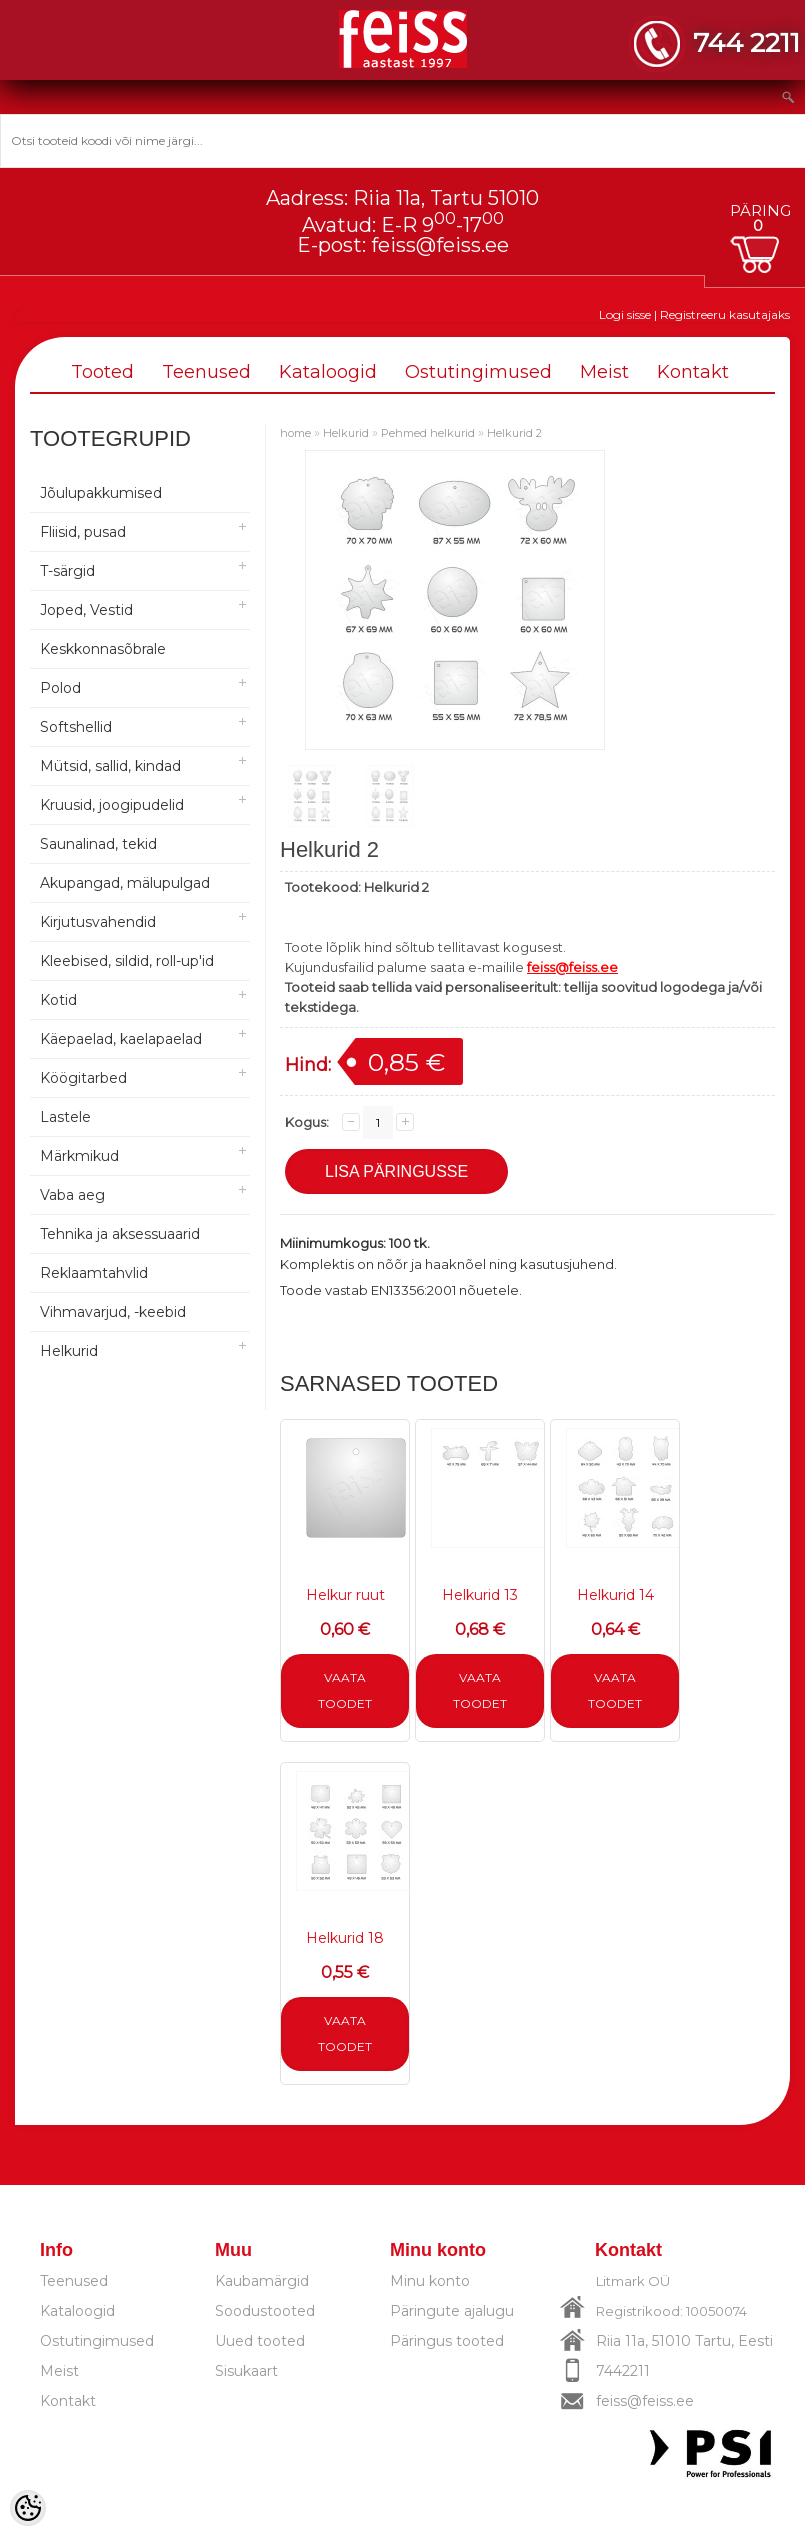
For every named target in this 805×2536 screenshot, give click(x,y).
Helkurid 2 (514, 433)
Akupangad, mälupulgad (125, 883)
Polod (60, 688)
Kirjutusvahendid (98, 922)
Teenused (206, 372)
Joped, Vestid (86, 610)
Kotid (58, 1000)
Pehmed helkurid (428, 433)
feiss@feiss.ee (440, 245)
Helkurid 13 (480, 1595)
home (295, 433)
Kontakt (693, 372)
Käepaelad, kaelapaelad (121, 1039)
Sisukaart (246, 2371)
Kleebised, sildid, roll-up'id (127, 961)
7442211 (623, 2371)
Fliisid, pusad (83, 532)
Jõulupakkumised (101, 493)
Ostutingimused (478, 372)
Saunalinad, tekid (98, 844)
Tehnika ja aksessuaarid (120, 1234)
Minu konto (430, 2281)
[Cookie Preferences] (28, 2508)
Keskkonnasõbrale (103, 649)
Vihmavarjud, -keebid (113, 1312)
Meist (604, 372)
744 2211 (746, 42)
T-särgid (67, 571)
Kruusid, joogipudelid (112, 805)
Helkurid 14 (615, 1595)
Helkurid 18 (345, 1938)
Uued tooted (260, 2341)
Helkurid (69, 1351)
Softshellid (76, 727)
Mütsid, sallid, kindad (110, 766)
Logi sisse (625, 314)
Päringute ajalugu (452, 2311)
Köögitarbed (83, 1078)
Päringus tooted (447, 2341)
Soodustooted (265, 2311)
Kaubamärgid (262, 2281)
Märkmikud (79, 1156)
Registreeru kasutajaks (725, 314)
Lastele (65, 1117)
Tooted (102, 372)
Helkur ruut (345, 1595)
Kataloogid (328, 372)
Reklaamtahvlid (94, 1273)
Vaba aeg (72, 1195)
